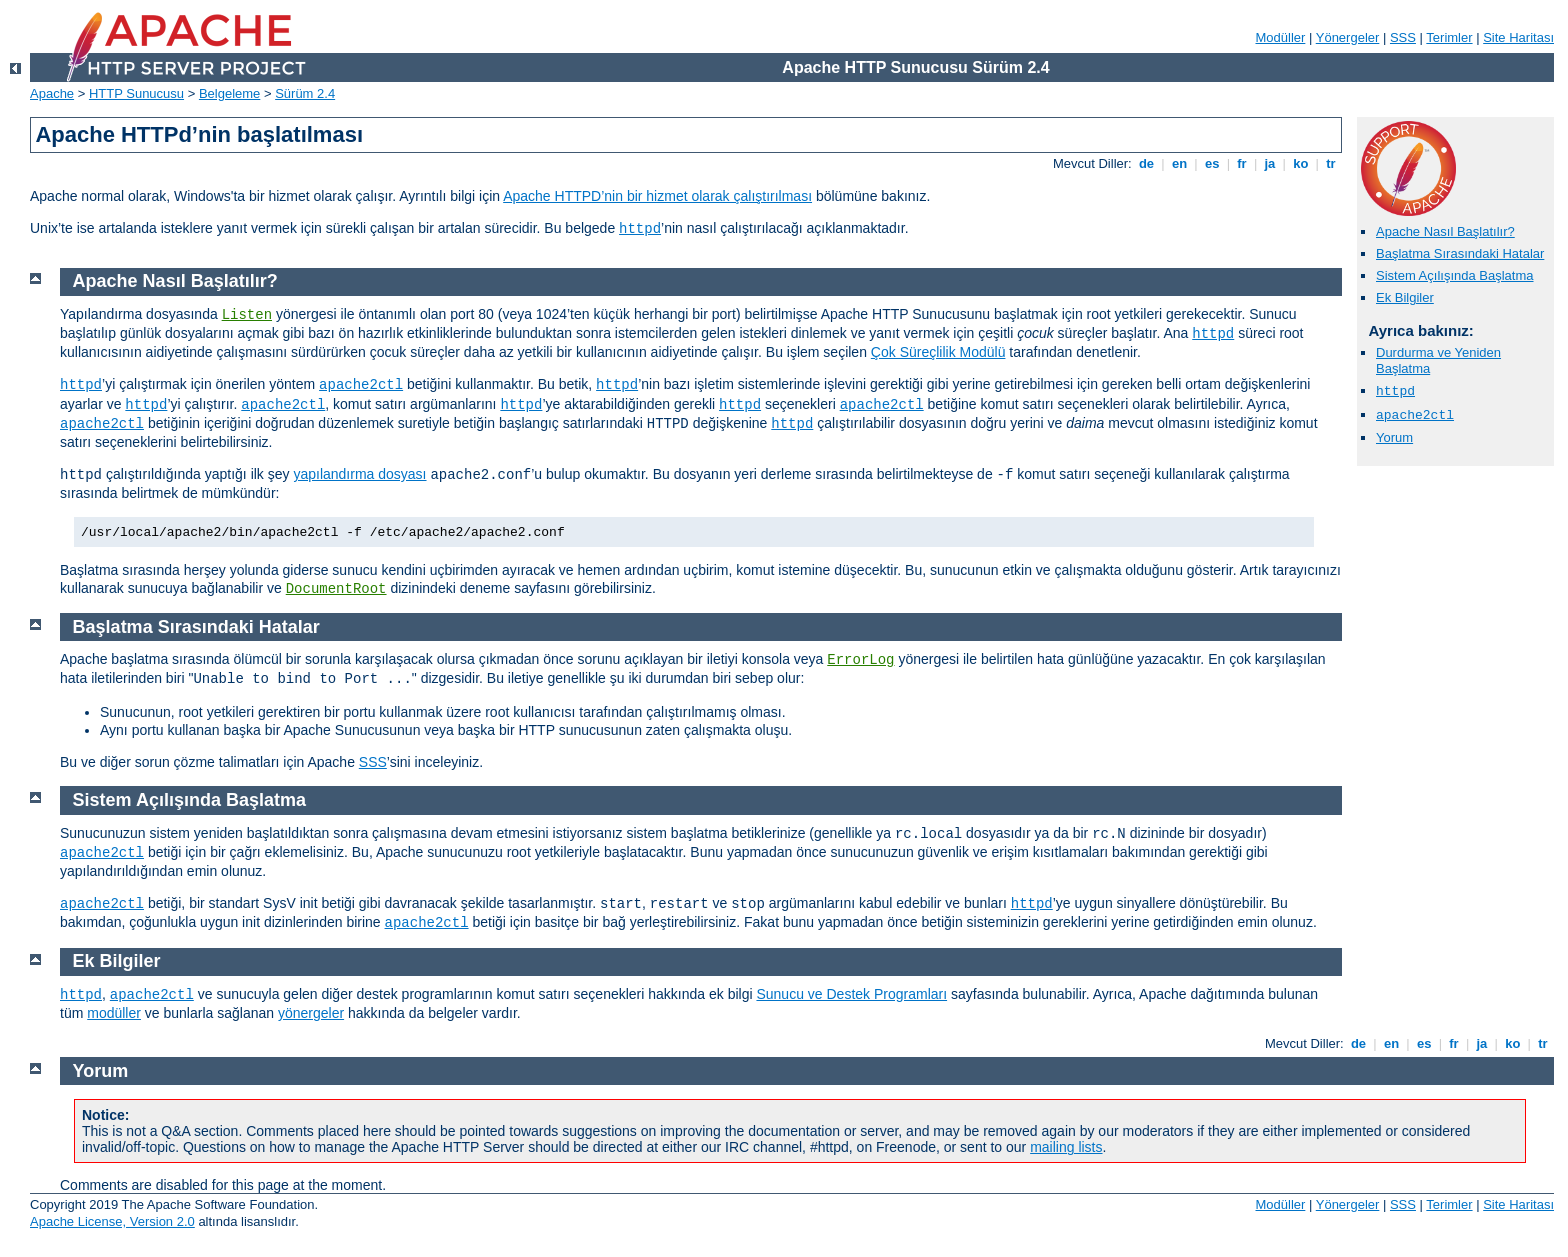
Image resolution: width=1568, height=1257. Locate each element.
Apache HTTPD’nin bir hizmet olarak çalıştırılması (657, 196)
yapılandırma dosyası (359, 474)
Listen (247, 315)
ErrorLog (860, 660)
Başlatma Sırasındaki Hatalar (1460, 253)
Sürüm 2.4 (305, 93)
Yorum (1394, 437)
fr (1242, 163)
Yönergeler (1348, 37)
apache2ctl (1415, 415)
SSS (1403, 37)
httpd (640, 229)
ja (1270, 163)
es (1212, 163)
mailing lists (1066, 1147)
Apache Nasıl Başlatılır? (1445, 231)
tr (1331, 163)
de (1146, 163)
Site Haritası (1518, 37)
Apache (52, 93)
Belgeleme (229, 93)
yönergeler (311, 1013)
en (1179, 163)
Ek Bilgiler (1405, 297)
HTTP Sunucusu (136, 93)
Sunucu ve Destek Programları (851, 994)
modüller (114, 1013)
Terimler (1449, 37)
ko (1301, 163)
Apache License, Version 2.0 (112, 1221)
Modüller (1281, 37)
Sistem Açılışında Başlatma (1455, 275)
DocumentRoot (336, 589)
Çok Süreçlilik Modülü (938, 352)
